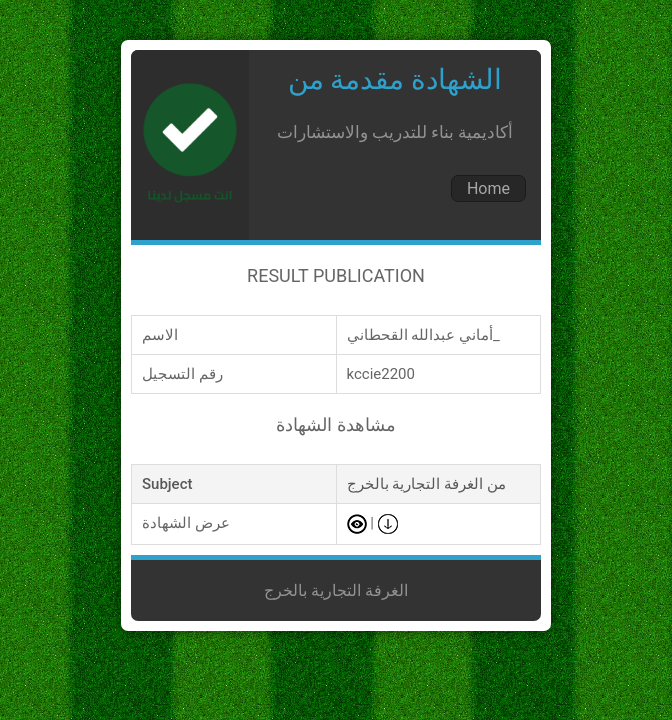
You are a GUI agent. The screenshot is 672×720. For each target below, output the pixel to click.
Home (488, 188)
